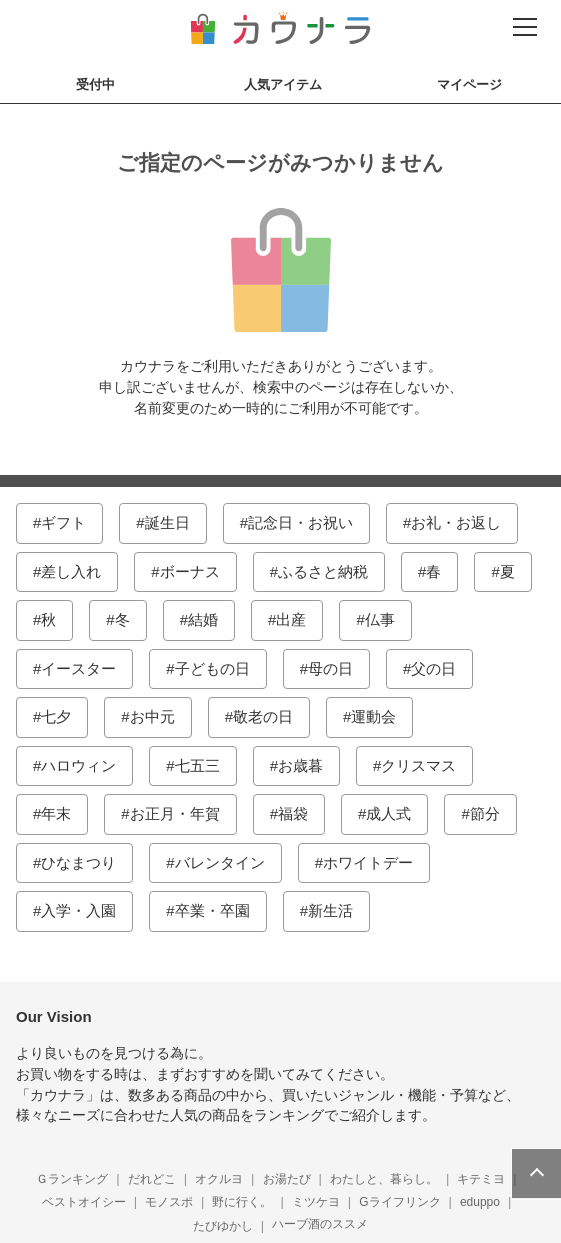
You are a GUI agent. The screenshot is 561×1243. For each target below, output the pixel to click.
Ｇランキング (72, 1179)
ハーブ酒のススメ (320, 1224)
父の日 (433, 668)
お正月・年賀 (175, 813)
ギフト (63, 522)
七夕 (56, 716)
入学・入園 (78, 910)
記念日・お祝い (300, 522)
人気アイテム (283, 84)
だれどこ (152, 1179)
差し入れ (71, 571)
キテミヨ (481, 1179)
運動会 (373, 716)
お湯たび (287, 1179)
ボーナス (190, 571)
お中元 (152, 716)
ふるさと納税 (323, 571)
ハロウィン (78, 765)
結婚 (203, 619)
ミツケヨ (316, 1202)
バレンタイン (220, 862)
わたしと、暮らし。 (384, 1179)
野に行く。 (242, 1202)
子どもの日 (212, 668)
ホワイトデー (368, 862)
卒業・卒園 (212, 910)
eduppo (480, 1202)
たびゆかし (223, 1226)
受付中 (95, 84)
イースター (78, 668)
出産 (291, 619)
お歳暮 (300, 765)
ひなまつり (78, 862)
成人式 (388, 813)
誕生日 (167, 522)
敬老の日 (263, 716)
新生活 (330, 910)
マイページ (469, 84)
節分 (485, 813)
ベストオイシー (84, 1202)
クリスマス (418, 765)
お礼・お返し (456, 522)
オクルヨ (219, 1179)
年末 (56, 813)
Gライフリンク (399, 1202)
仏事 (380, 619)
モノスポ (169, 1202)
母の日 (330, 668)
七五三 (197, 765)
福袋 (293, 813)
